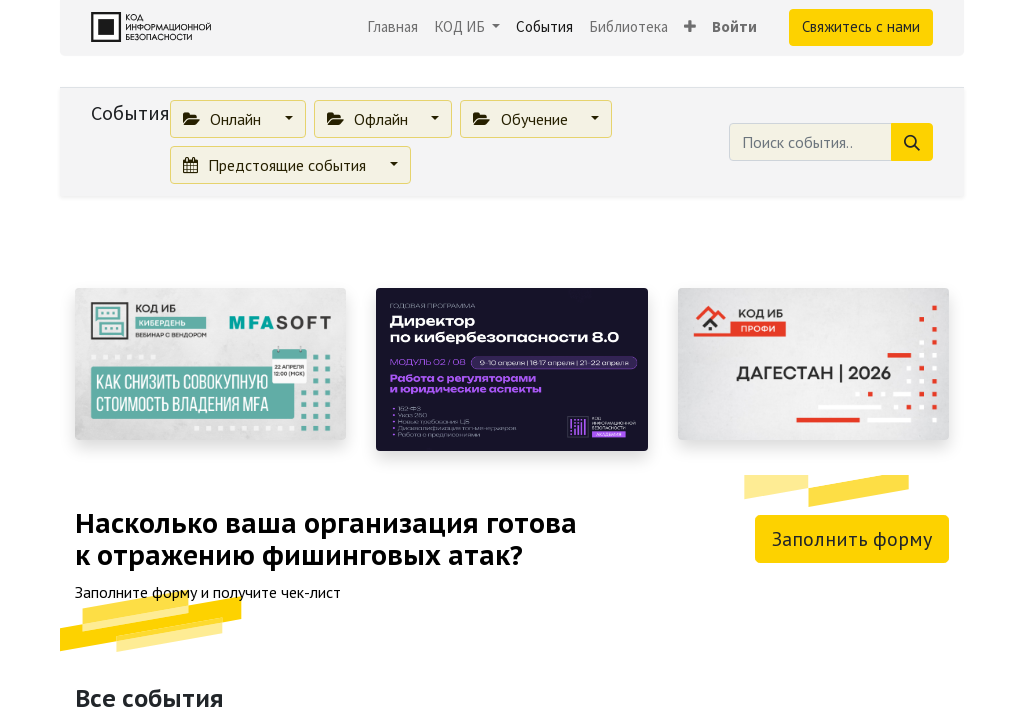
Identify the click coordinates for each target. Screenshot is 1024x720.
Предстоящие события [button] (276, 165)
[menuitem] (392, 27)
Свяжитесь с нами (861, 26)
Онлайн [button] (224, 119)
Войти (734, 26)
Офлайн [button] (369, 119)
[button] (690, 27)
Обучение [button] (522, 119)
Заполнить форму (852, 539)
